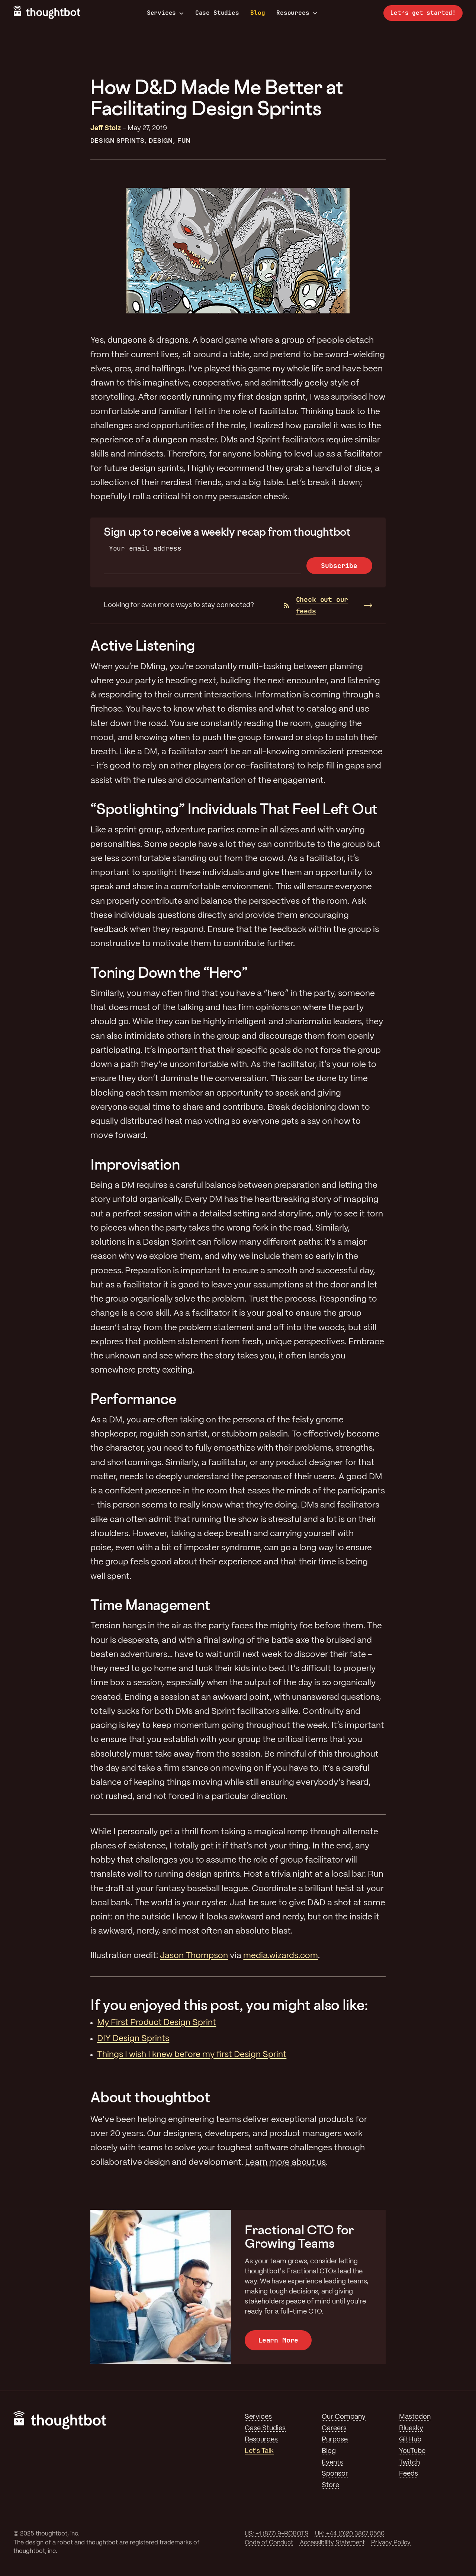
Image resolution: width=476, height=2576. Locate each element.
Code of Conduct (269, 2543)
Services (165, 13)
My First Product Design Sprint (156, 2023)
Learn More (278, 2340)
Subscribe (339, 565)
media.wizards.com (280, 1956)
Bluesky (411, 2428)
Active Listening (142, 645)
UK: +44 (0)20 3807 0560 (350, 2534)
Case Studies (217, 13)
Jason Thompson (194, 1956)
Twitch (409, 2462)
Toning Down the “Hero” (168, 972)
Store (330, 2485)
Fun (184, 141)
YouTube (412, 2451)
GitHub (410, 2439)
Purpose (335, 2439)
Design (161, 141)
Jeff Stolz (105, 128)
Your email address (145, 548)
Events (332, 2462)
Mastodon (415, 2417)
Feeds (408, 2473)
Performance (133, 1399)
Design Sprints (117, 141)
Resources (296, 13)
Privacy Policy (391, 2543)
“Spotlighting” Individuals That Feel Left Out (234, 809)
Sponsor (335, 2473)
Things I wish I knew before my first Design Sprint (191, 2055)
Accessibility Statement (332, 2543)
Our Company (344, 2417)
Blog (257, 13)
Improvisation (135, 1164)
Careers (334, 2428)
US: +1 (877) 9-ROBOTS (276, 2534)
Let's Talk (259, 2451)
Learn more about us (285, 2163)
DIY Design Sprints (133, 2039)
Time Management (150, 1604)
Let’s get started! (423, 13)
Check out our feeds (316, 605)
